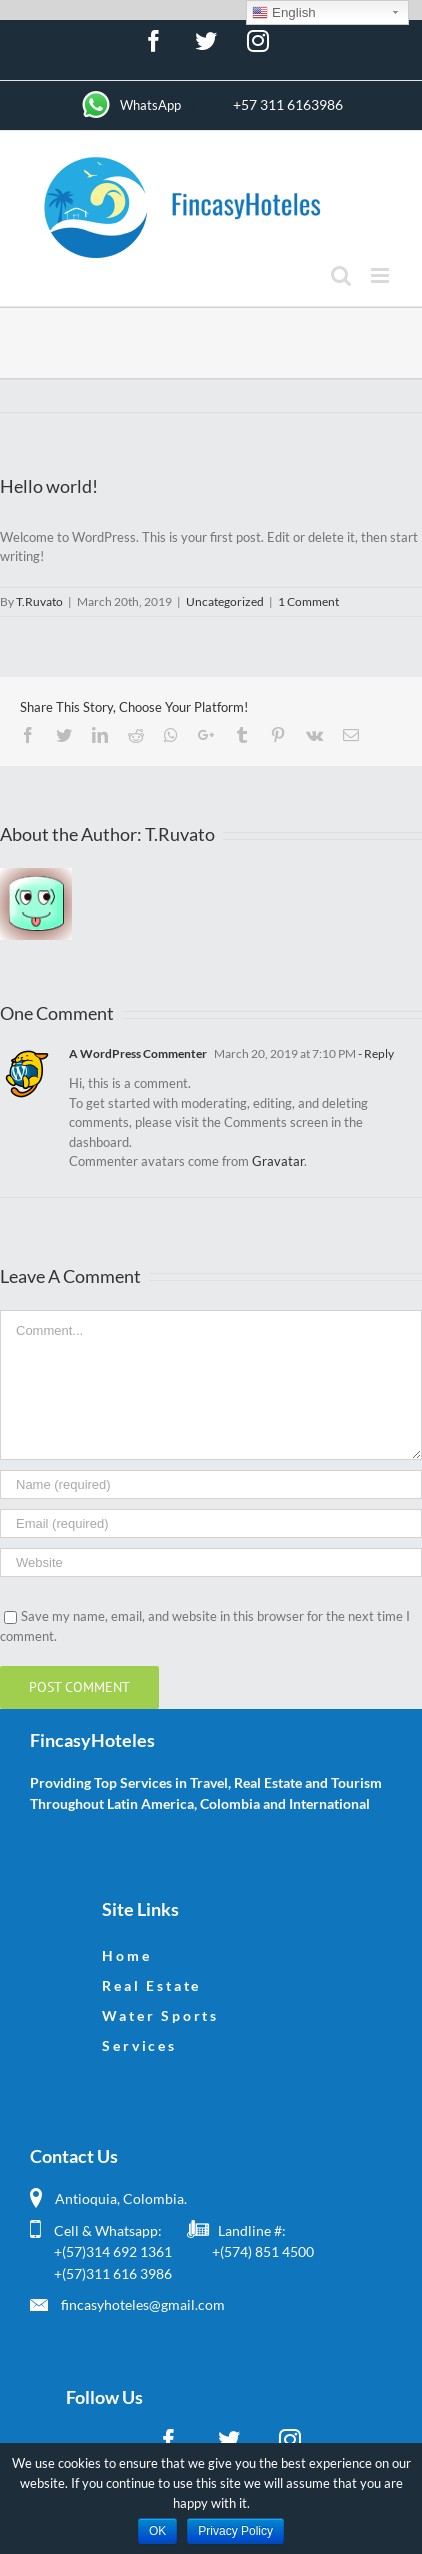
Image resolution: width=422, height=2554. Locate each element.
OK (157, 2531)
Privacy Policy (235, 2531)
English (283, 13)
